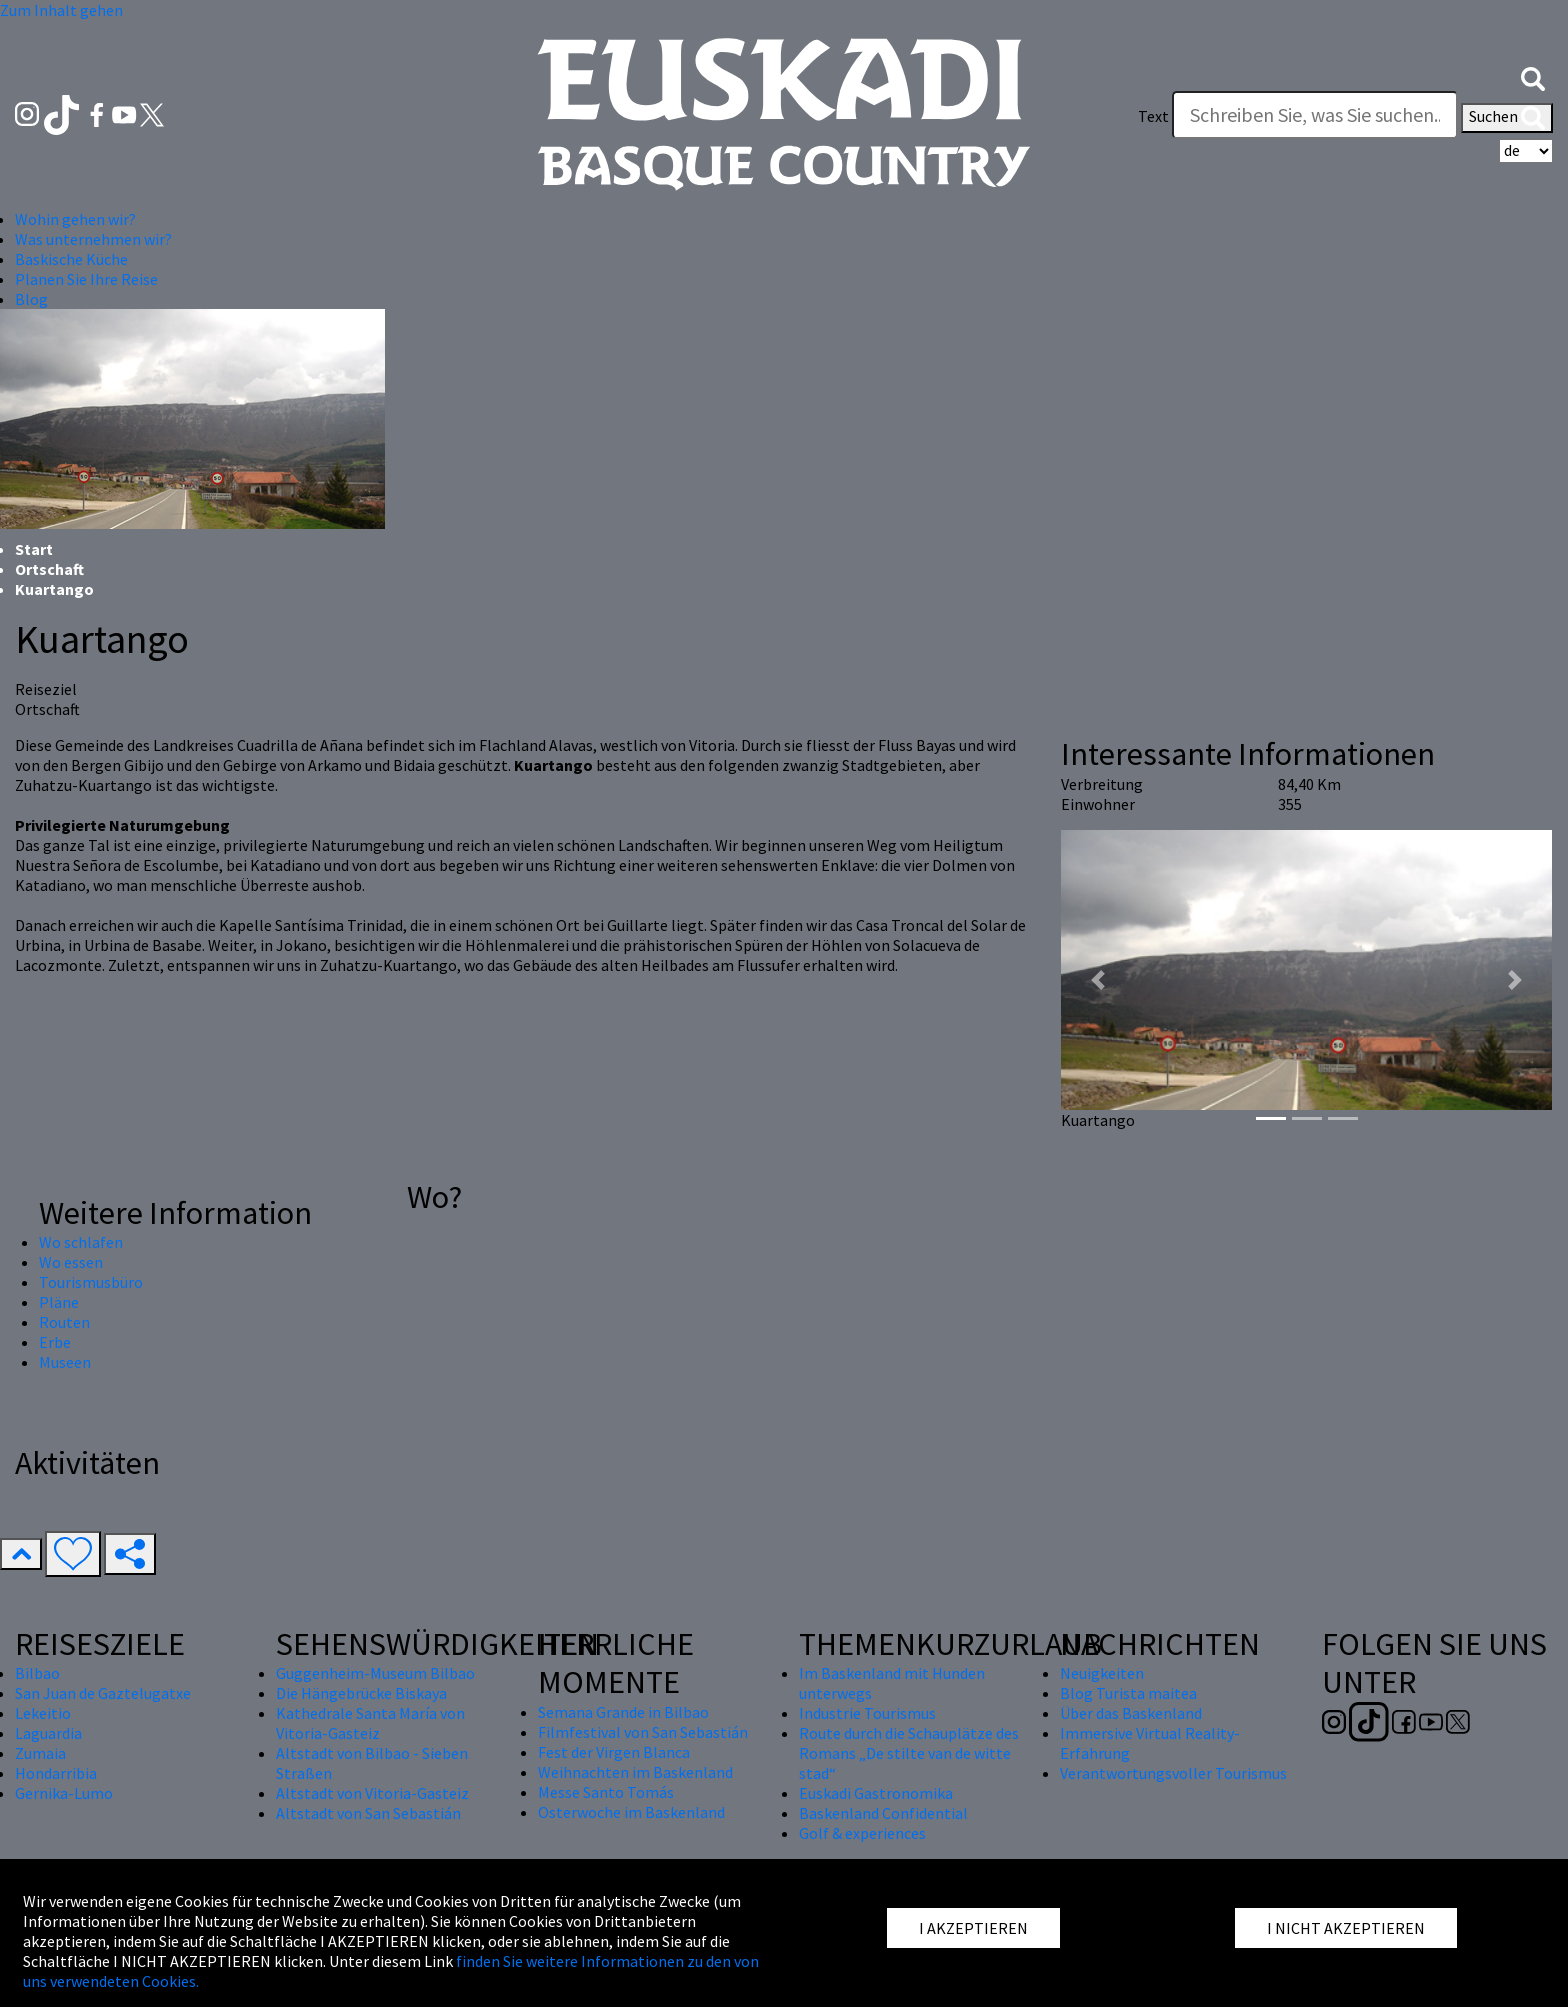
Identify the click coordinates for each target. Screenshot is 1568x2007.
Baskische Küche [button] (71, 259)
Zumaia (40, 1753)
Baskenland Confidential (883, 1813)
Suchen (1507, 118)
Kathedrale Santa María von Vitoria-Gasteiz (370, 1723)
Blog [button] (31, 299)
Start (34, 549)
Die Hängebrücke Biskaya (361, 1693)
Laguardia (48, 1733)
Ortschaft (49, 569)
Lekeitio (43, 1713)
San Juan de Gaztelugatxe (103, 1693)
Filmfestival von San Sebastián (643, 1732)
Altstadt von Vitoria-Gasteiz (372, 1793)
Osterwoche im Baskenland (631, 1812)
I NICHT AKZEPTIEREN (1346, 1928)
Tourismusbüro (91, 1282)
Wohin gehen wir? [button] (75, 219)
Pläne (59, 1302)
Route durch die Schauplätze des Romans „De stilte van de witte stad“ (909, 1753)
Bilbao (37, 1673)
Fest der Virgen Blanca (614, 1752)
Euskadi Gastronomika (876, 1793)
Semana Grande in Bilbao (623, 1712)
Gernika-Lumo (64, 1793)
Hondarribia (56, 1773)
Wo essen (71, 1262)
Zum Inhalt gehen (61, 10)
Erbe (55, 1342)
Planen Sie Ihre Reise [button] (86, 279)
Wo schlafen (81, 1242)
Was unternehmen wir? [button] (93, 239)
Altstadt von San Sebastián (368, 1813)
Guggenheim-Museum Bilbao (375, 1673)
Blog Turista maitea (1128, 1693)
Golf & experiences (862, 1833)
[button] (1533, 77)
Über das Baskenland (1131, 1713)
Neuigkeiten (1102, 1673)
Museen (65, 1362)
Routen (64, 1322)
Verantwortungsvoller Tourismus (1173, 1773)
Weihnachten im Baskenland (635, 1772)
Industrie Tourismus (867, 1713)
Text (1153, 116)
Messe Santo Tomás (606, 1792)
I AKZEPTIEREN (973, 1928)
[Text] (1315, 115)
